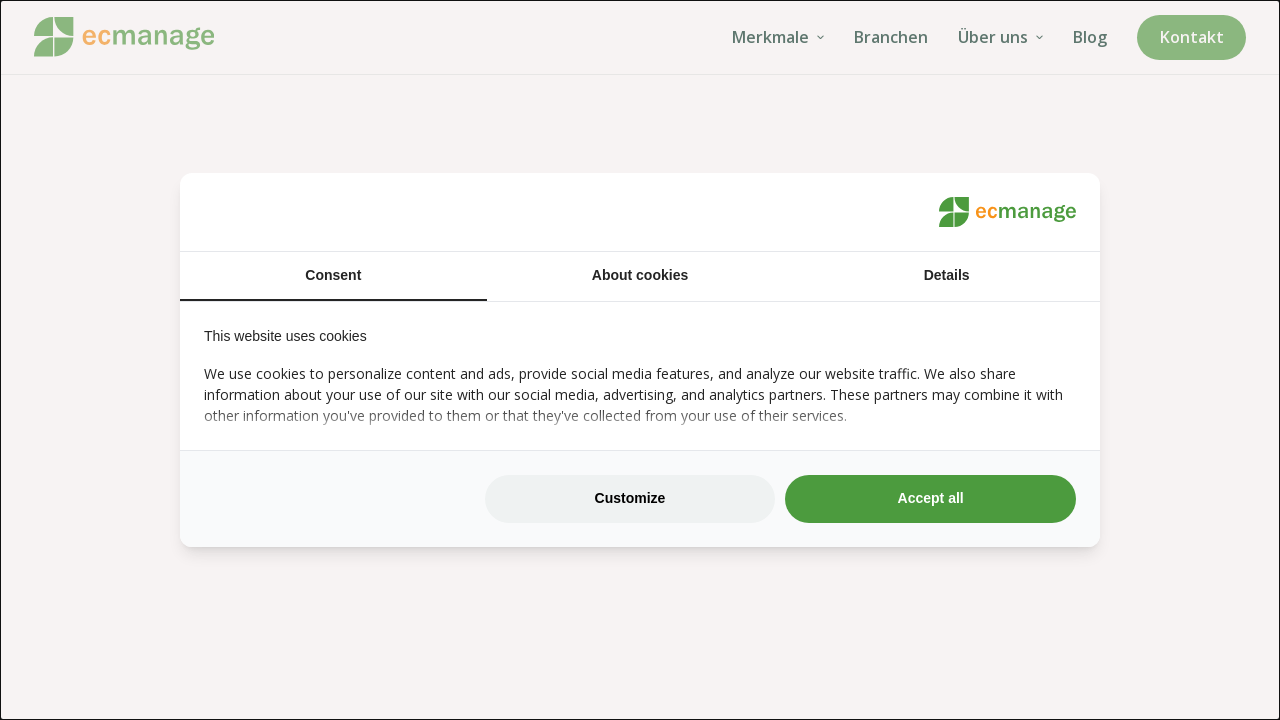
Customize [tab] (630, 498)
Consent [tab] (333, 275)
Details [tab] (947, 275)
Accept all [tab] (931, 498)
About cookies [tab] (640, 275)
